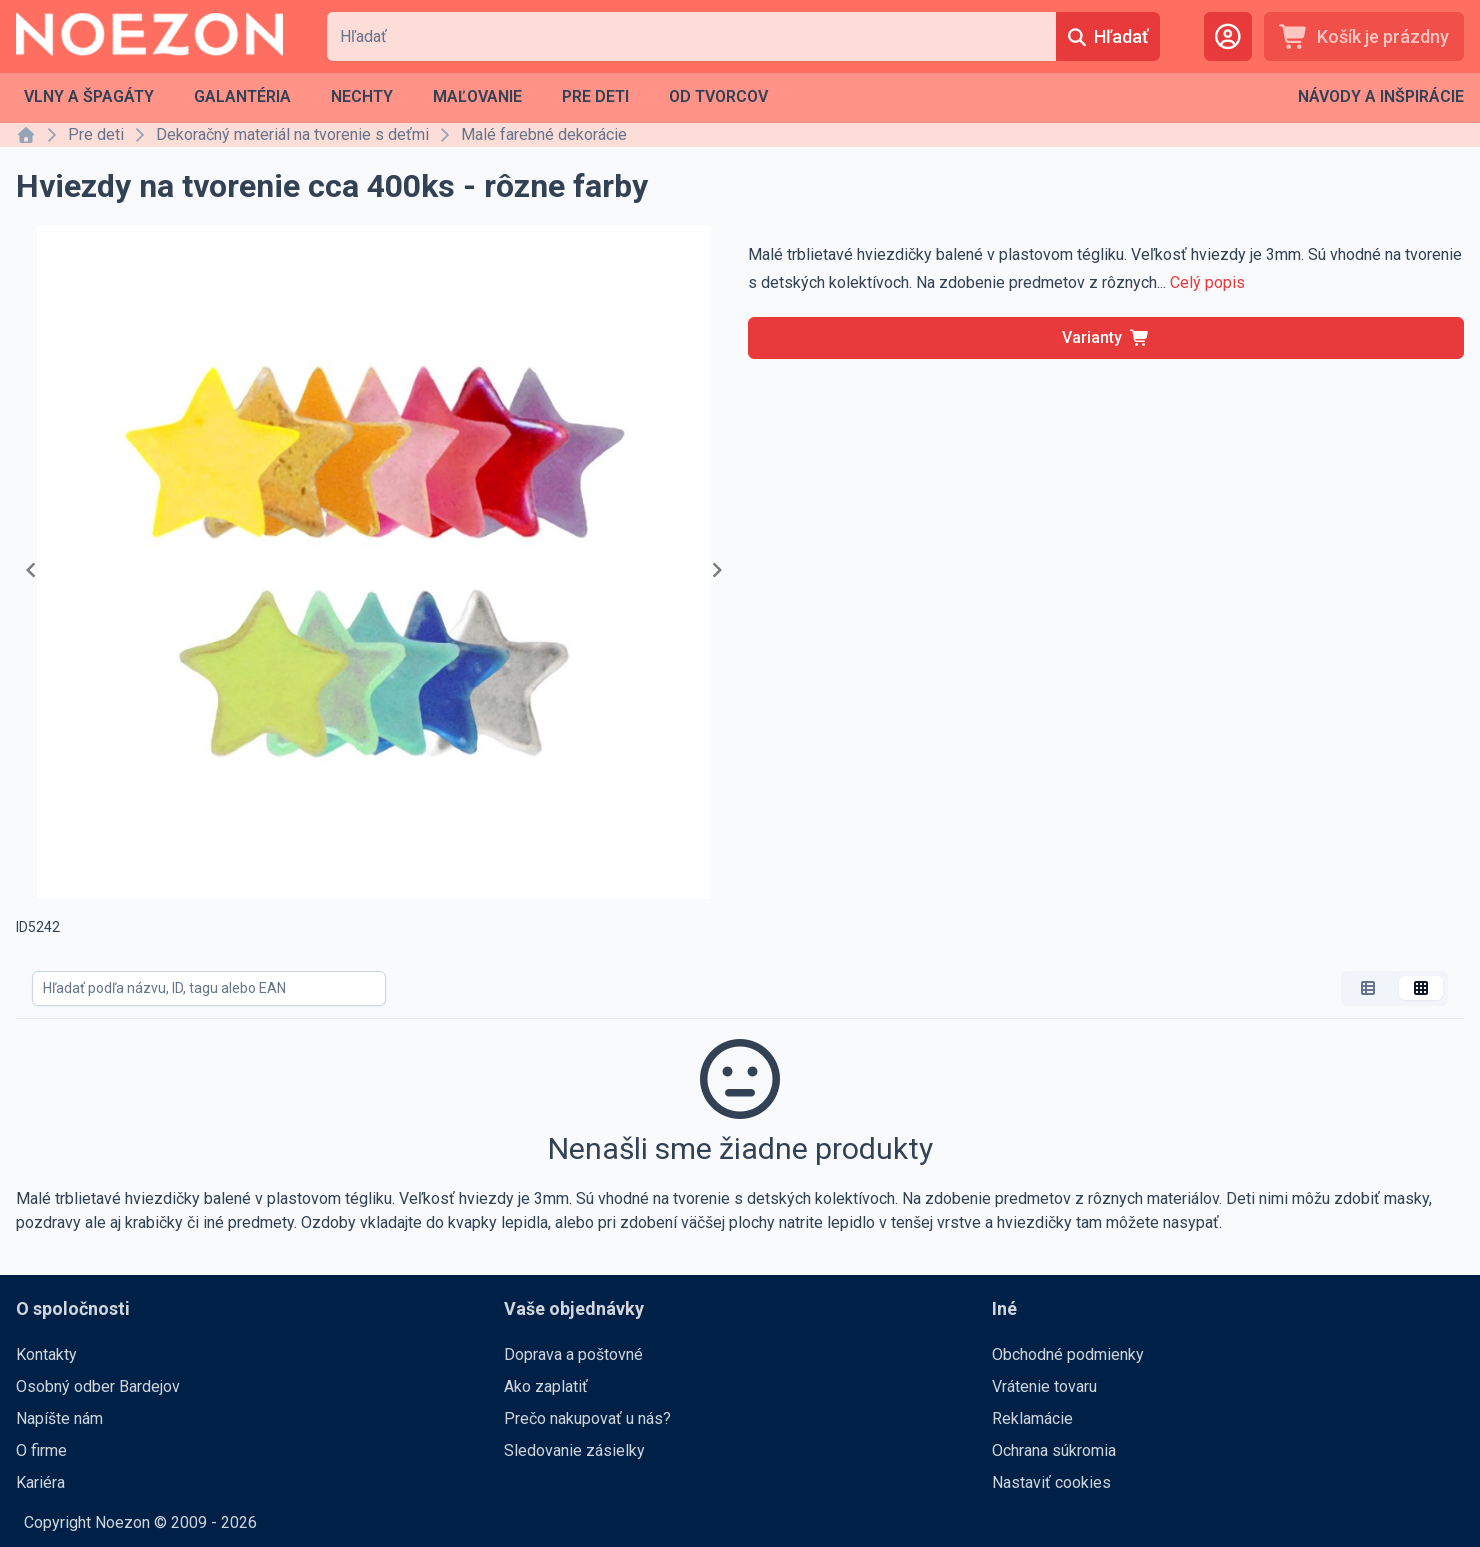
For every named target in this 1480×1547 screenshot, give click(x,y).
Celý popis (1207, 282)
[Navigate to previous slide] (31, 570)
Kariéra (40, 1482)
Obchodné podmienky (1068, 1354)
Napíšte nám (59, 1418)
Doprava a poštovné (573, 1354)
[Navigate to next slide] (717, 570)
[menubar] (396, 97)
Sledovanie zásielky (574, 1450)
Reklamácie (1032, 1418)
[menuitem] (89, 97)
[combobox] (691, 36)
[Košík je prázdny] (1364, 36)
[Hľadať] (1108, 36)
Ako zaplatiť (546, 1386)
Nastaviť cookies (1051, 1482)
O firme (41, 1450)
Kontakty (46, 1354)
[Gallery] (374, 570)
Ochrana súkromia (1054, 1450)
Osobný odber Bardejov (98, 1386)
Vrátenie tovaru (1044, 1386)
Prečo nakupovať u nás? (587, 1418)
